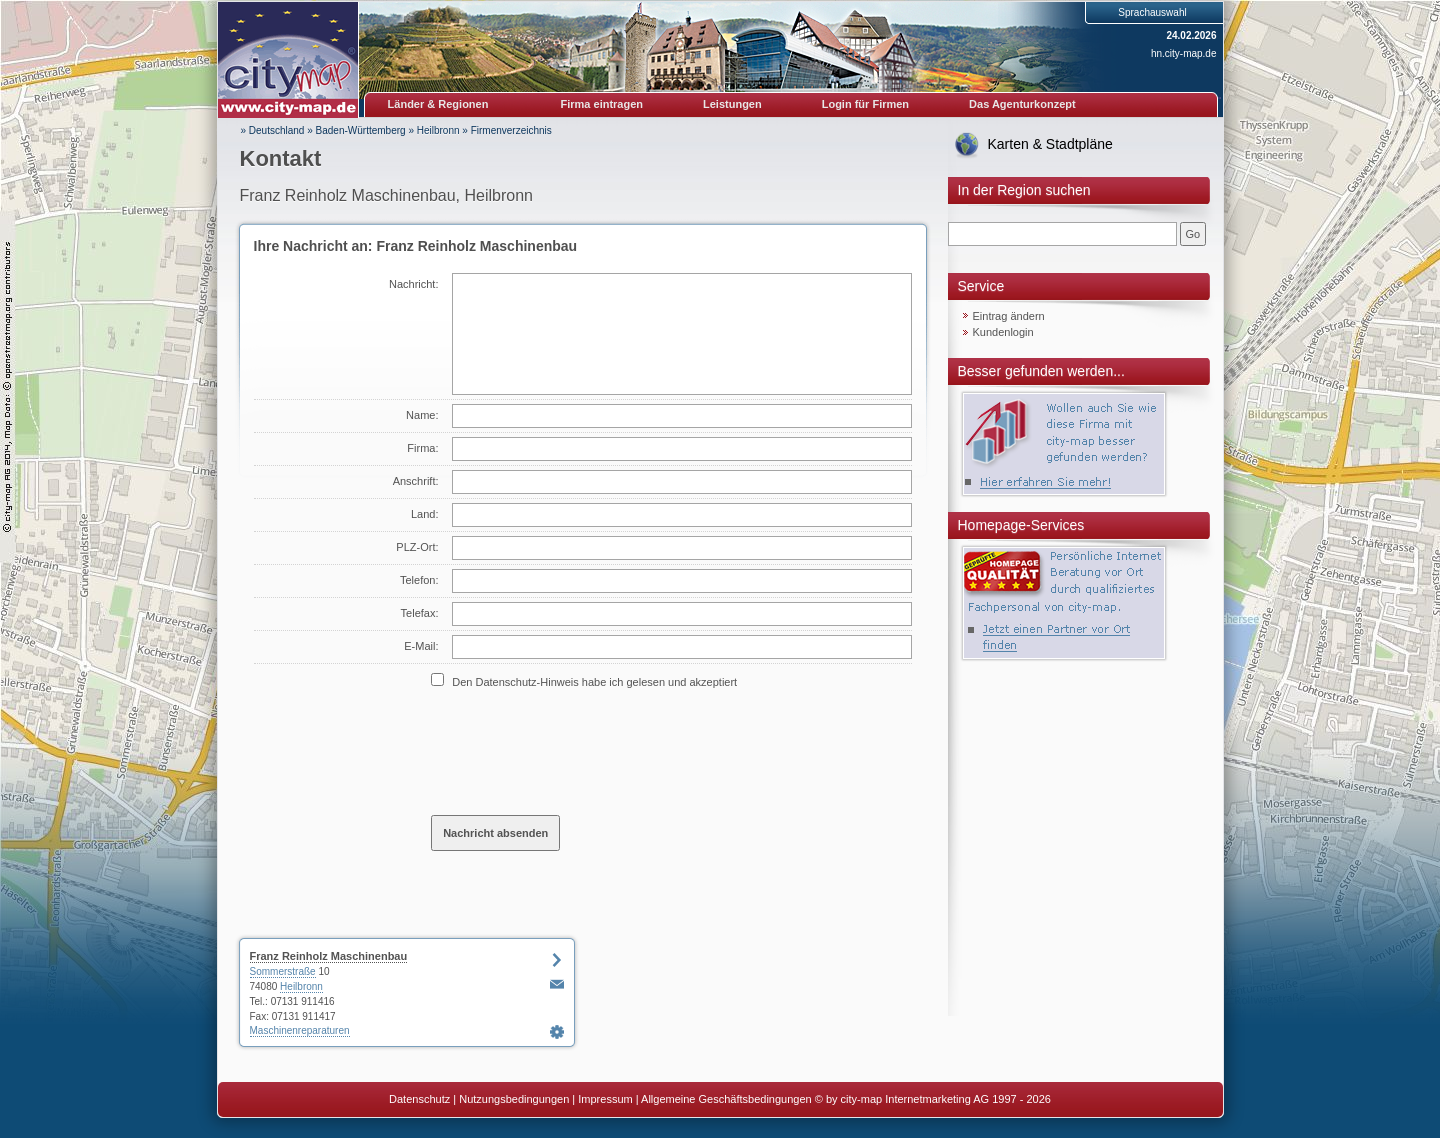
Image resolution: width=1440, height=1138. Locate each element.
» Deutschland (273, 130)
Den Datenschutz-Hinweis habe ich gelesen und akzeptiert (594, 682)
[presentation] (583, 751)
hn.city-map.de (1184, 53)
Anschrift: (416, 481)
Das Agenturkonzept (1022, 104)
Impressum (605, 1099)
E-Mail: (421, 646)
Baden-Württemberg (361, 130)
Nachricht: (414, 284)
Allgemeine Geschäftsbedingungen (726, 1099)
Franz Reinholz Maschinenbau (329, 956)
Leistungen (732, 104)
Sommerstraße (283, 971)
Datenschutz (419, 1099)
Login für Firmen (865, 104)
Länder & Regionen (438, 104)
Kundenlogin (1003, 332)
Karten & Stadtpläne (1050, 144)
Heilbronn (438, 130)
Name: (422, 415)
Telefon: (419, 580)
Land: (425, 514)
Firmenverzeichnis (511, 130)
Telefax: (420, 613)
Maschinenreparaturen (300, 1030)
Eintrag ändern (1009, 316)
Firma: (422, 448)
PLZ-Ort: (417, 547)
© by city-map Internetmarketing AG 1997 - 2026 (933, 1099)
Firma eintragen (602, 104)
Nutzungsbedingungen (514, 1099)
